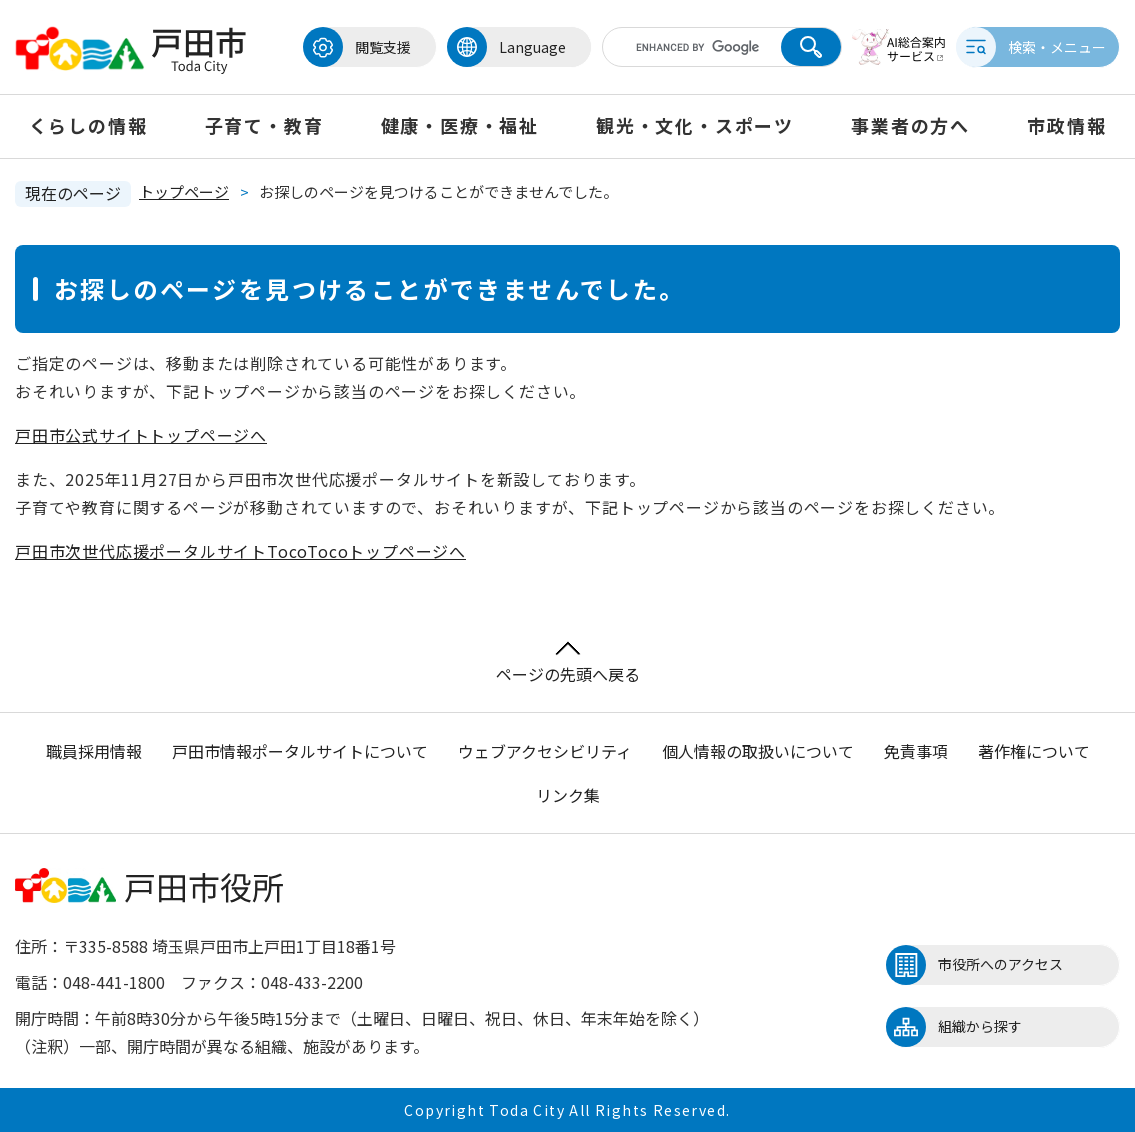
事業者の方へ (910, 125)
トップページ (184, 191)
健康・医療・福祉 (460, 125)
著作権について (1034, 751)
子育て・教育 (264, 125)
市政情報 (1066, 125)
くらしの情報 (88, 125)
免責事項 (916, 751)
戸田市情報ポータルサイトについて (300, 751)
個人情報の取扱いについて (758, 751)
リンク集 (568, 795)
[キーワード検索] (683, 47)
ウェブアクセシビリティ (545, 751)
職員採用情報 (94, 751)
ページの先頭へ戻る (568, 663)
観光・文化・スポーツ (695, 125)
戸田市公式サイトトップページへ (141, 435)
